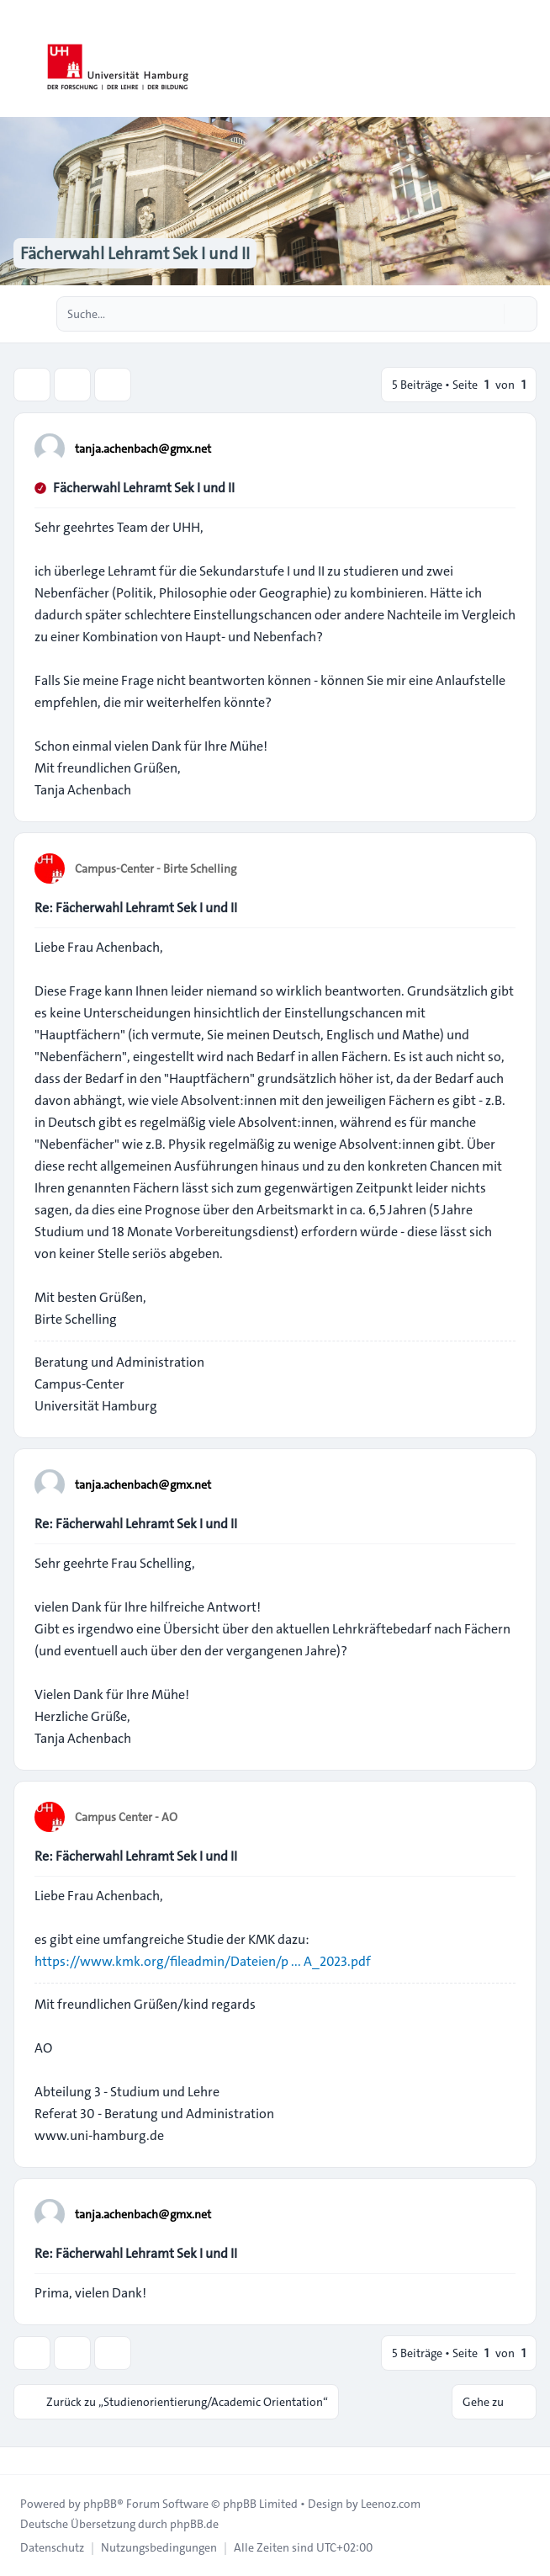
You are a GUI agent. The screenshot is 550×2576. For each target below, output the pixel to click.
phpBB (100, 2503)
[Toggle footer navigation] (20, 2460)
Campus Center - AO (126, 1817)
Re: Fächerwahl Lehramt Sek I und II (135, 907)
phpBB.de (194, 2523)
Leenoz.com (390, 2503)
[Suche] (489, 314)
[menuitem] (52, 2547)
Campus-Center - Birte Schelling (155, 868)
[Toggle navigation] (530, 59)
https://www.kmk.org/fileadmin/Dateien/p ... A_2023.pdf (202, 1961)
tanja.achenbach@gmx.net (143, 448)
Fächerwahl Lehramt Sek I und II (144, 487)
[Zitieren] (501, 447)
